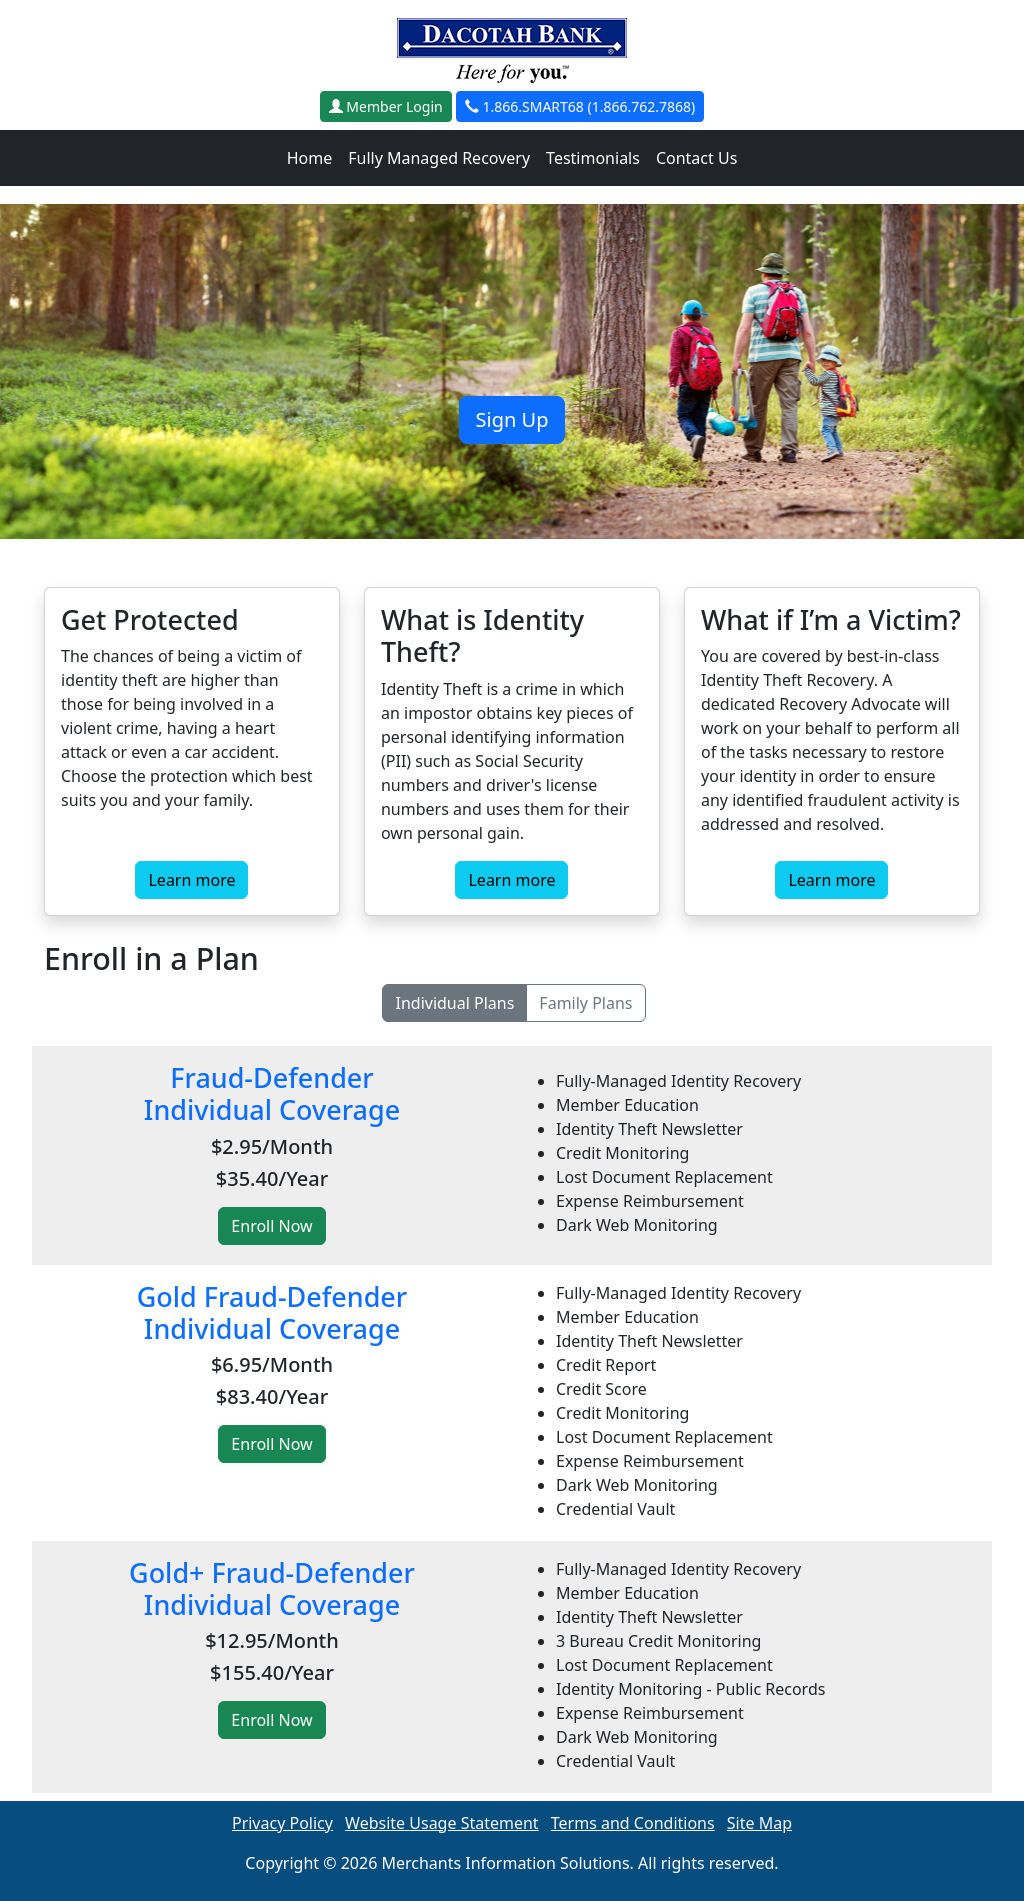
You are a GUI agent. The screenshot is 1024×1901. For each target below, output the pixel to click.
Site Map (759, 1823)
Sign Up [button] (512, 419)
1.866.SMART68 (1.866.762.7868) (580, 106)
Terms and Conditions (633, 1823)
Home (310, 158)
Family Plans (585, 1003)
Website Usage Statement (442, 1823)
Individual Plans (454, 1003)
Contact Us (696, 158)
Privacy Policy (282, 1823)
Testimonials (593, 158)
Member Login (386, 106)
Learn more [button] (191, 880)
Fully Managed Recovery (439, 158)
